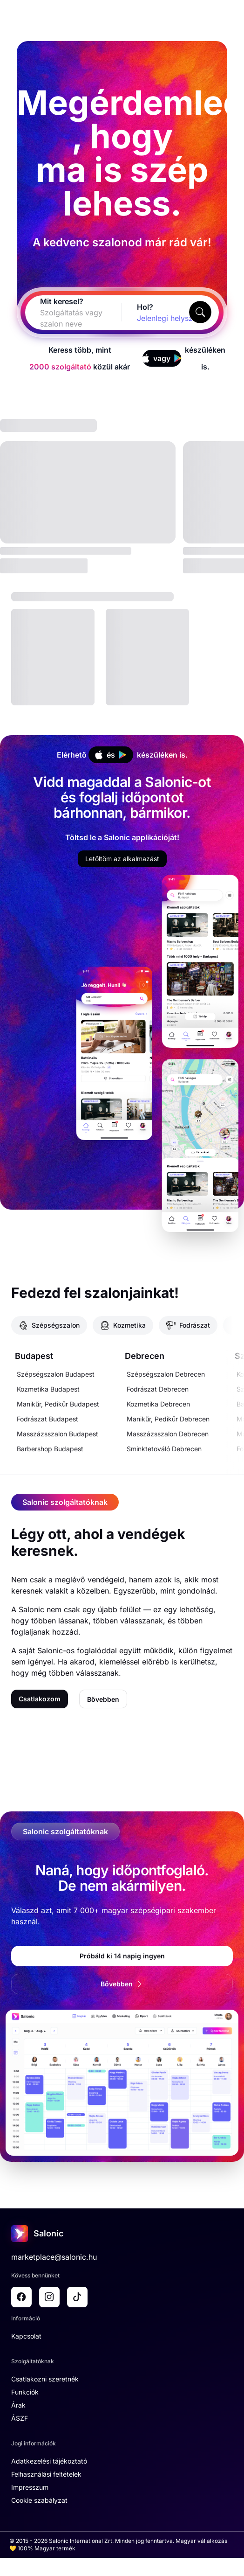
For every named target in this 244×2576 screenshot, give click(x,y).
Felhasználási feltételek (46, 2474)
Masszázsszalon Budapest (57, 1434)
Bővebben (103, 1699)
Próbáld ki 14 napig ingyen (122, 1956)
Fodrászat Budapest (47, 1419)
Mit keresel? (61, 301)
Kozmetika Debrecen (158, 1404)
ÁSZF (19, 2418)
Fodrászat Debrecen (158, 1389)
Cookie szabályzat (39, 2500)
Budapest (34, 1356)
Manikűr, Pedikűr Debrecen (168, 1419)
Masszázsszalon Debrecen (168, 1434)
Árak (18, 2405)
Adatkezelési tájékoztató (49, 2461)
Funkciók (25, 2392)
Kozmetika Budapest (48, 1389)
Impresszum (29, 2487)
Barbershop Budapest (50, 1449)
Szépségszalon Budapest (56, 1374)
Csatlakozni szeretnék (45, 2379)
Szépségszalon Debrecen (166, 1374)
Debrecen (144, 1356)
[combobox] (62, 318)
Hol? (145, 307)
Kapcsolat (26, 2336)
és (110, 754)
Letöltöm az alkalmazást (122, 859)
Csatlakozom (40, 1699)
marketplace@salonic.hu (54, 2257)
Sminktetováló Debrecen (164, 1449)
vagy (161, 358)
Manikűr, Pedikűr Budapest (58, 1404)
